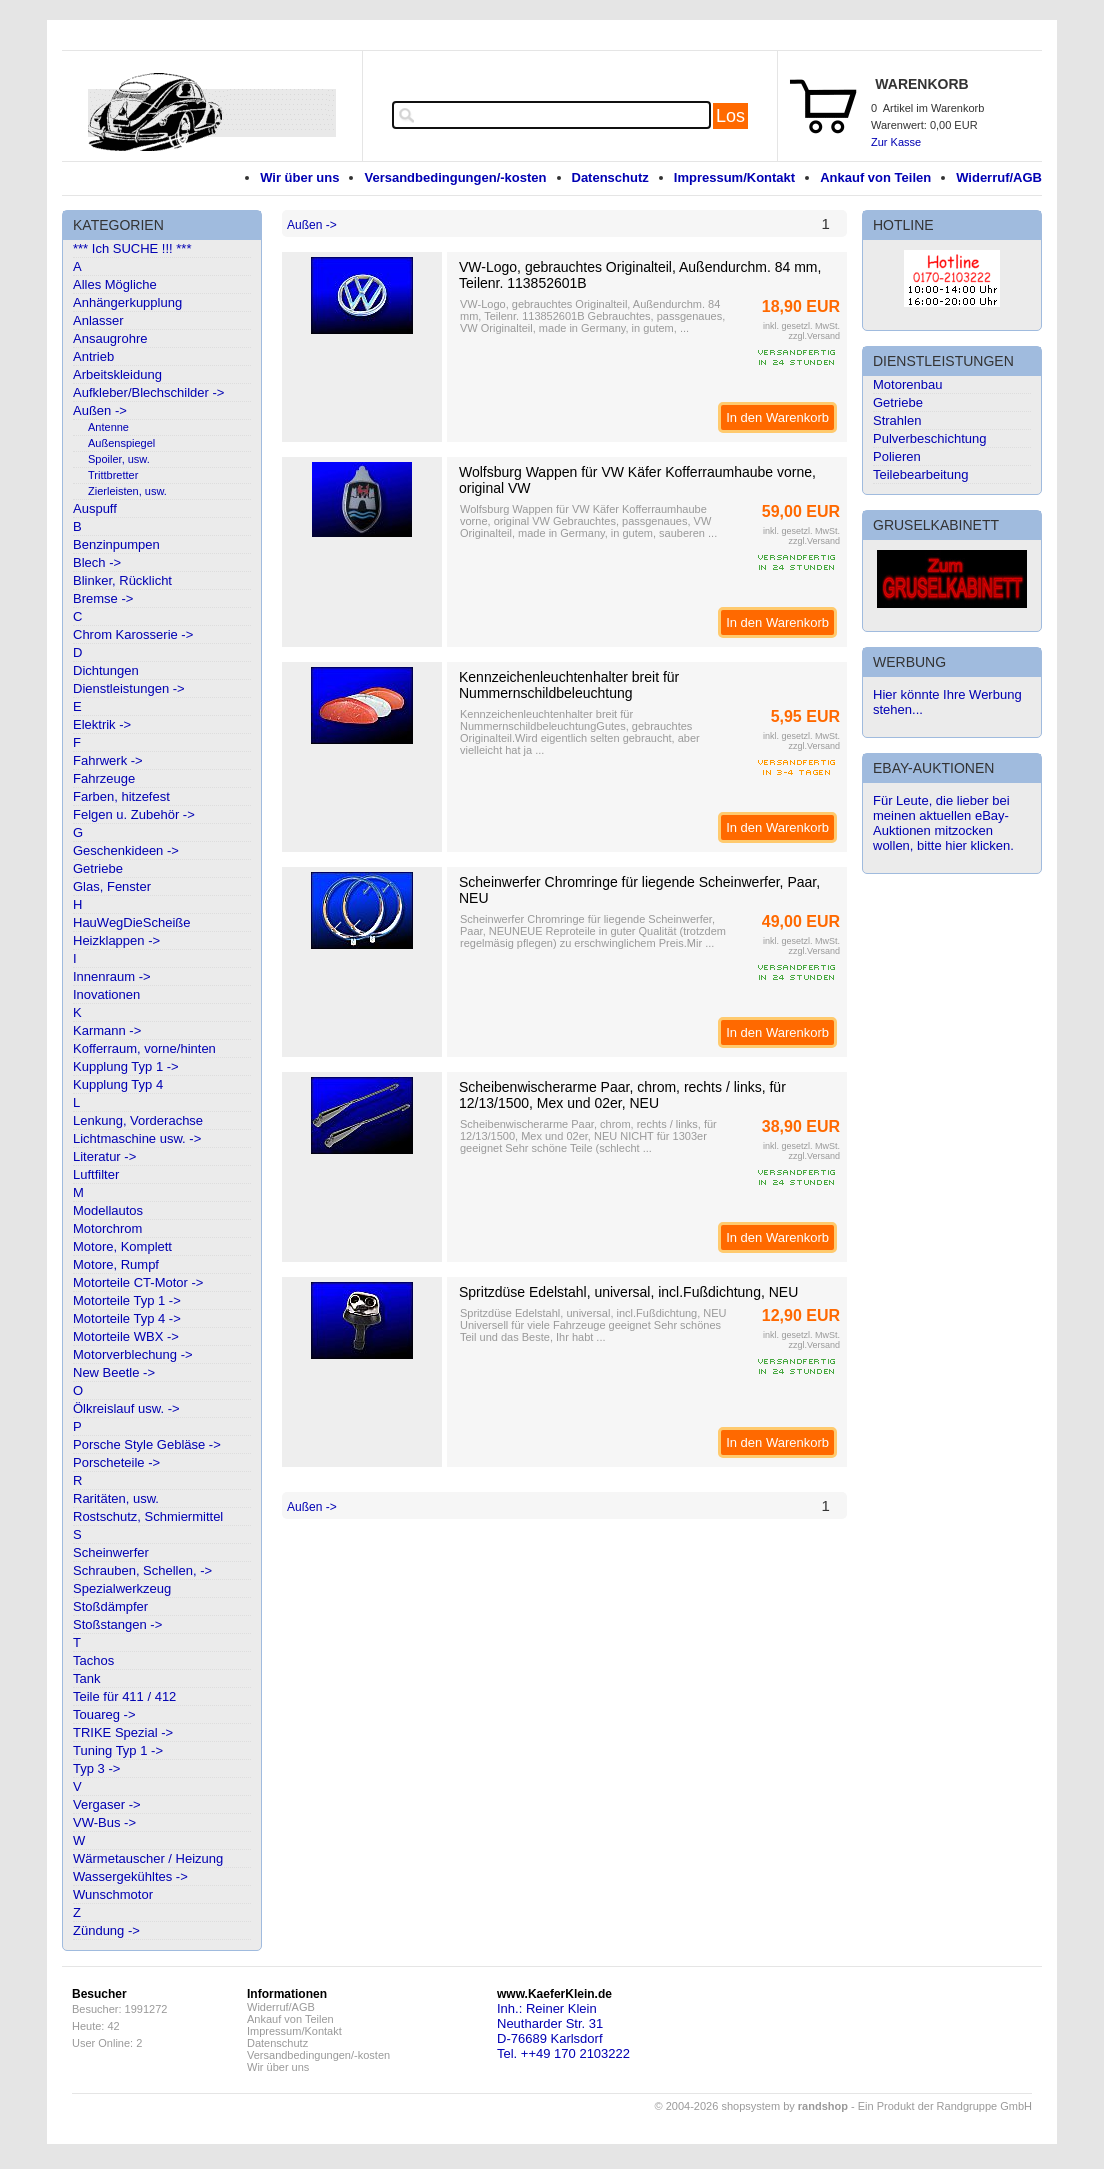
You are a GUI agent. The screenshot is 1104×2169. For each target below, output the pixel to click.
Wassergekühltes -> (130, 1876)
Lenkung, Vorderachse (138, 1120)
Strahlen (897, 420)
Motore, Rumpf (116, 1264)
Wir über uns (299, 177)
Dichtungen (106, 670)
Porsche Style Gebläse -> (147, 1444)
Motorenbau (907, 384)
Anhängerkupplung (127, 302)
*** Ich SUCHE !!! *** (132, 248)
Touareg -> (104, 1714)
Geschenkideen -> (126, 850)
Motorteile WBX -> (126, 1336)
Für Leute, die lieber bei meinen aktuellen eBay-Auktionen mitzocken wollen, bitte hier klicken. (943, 823)
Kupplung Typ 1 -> (126, 1066)
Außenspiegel (121, 443)
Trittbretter (113, 475)
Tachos (93, 1660)
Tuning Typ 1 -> (118, 1750)
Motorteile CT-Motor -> (138, 1282)
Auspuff (95, 508)
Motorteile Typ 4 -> (127, 1318)
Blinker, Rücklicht (122, 580)
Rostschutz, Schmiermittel (148, 1516)
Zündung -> (106, 1930)
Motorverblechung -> (133, 1354)
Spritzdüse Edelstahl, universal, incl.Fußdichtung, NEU (628, 1292)
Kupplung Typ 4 (118, 1084)
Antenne (108, 427)
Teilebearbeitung (920, 474)
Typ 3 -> (96, 1768)
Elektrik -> (102, 724)
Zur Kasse (896, 142)
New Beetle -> (114, 1372)
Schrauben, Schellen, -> (142, 1570)
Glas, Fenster (112, 886)
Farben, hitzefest (121, 796)
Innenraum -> (112, 976)
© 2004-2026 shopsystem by (751, 2106)
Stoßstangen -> (117, 1624)
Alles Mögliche (115, 284)
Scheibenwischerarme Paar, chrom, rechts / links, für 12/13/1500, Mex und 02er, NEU (622, 1095)
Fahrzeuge (104, 778)
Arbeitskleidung (117, 374)
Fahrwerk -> (108, 760)
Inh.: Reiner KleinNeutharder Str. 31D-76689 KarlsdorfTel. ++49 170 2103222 (563, 2031)
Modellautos (108, 1210)
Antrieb (93, 356)
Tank (86, 1678)
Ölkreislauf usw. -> (126, 1408)
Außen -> (100, 410)
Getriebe (98, 868)
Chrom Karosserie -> (133, 634)
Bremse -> (103, 598)
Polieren (897, 456)
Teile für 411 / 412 (124, 1696)
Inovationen (106, 994)
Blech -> (97, 562)
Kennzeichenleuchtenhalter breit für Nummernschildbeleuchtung (569, 685)
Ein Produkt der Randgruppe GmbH (945, 2106)
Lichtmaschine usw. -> (137, 1138)
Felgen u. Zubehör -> (134, 814)
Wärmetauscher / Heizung (148, 1858)
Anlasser (98, 320)
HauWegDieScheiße (132, 922)
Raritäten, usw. (116, 1498)
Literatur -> (104, 1156)
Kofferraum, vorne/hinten (144, 1048)
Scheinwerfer (111, 1552)
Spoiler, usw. (119, 459)
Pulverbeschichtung (929, 438)
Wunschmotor (113, 1894)
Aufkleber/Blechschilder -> (148, 392)
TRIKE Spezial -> (123, 1732)
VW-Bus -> (104, 1822)
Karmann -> (107, 1030)
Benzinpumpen (116, 544)
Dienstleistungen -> (129, 688)
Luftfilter (96, 1174)
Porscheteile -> (116, 1462)
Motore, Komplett (122, 1246)
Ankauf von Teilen (875, 177)
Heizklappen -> (116, 940)
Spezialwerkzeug (122, 1588)
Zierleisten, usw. (127, 491)
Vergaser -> (107, 1804)
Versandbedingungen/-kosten (455, 177)
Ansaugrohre (110, 338)
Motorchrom (107, 1228)
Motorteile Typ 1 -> (127, 1300)
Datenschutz (610, 177)
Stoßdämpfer (110, 1606)
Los (730, 116)
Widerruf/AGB (999, 177)
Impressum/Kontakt (734, 177)
